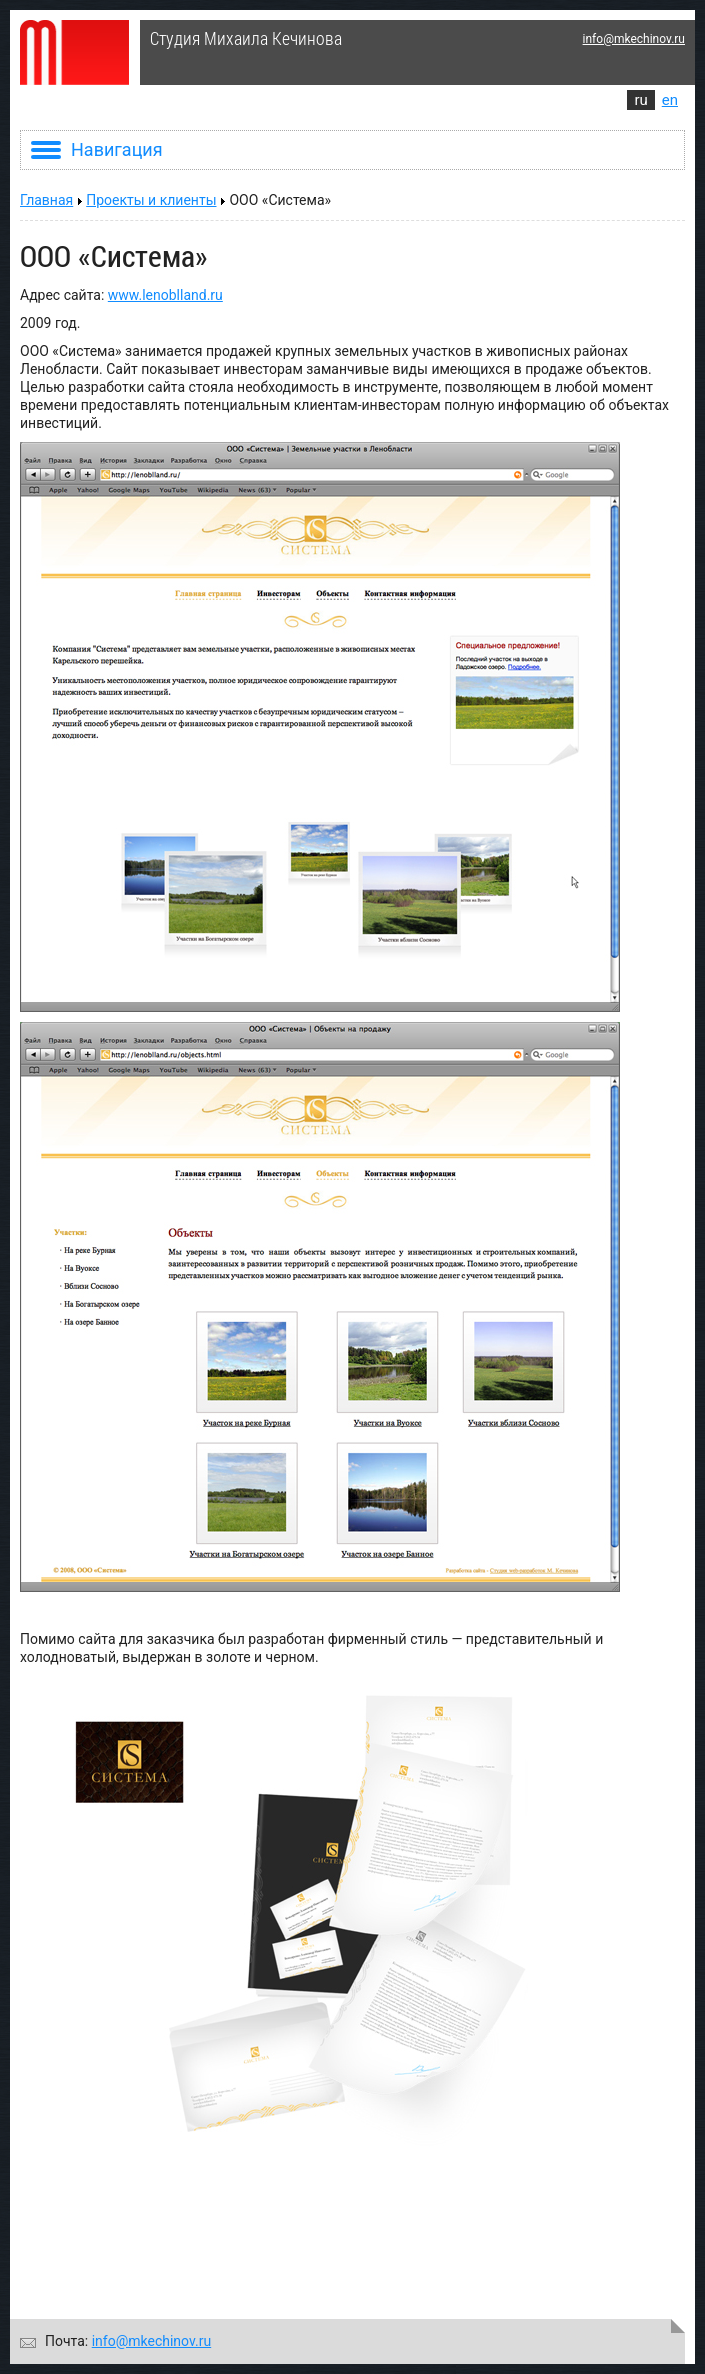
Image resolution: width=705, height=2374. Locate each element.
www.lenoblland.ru (165, 295)
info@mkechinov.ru (634, 39)
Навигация (97, 149)
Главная (46, 200)
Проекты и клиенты (151, 200)
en (670, 100)
